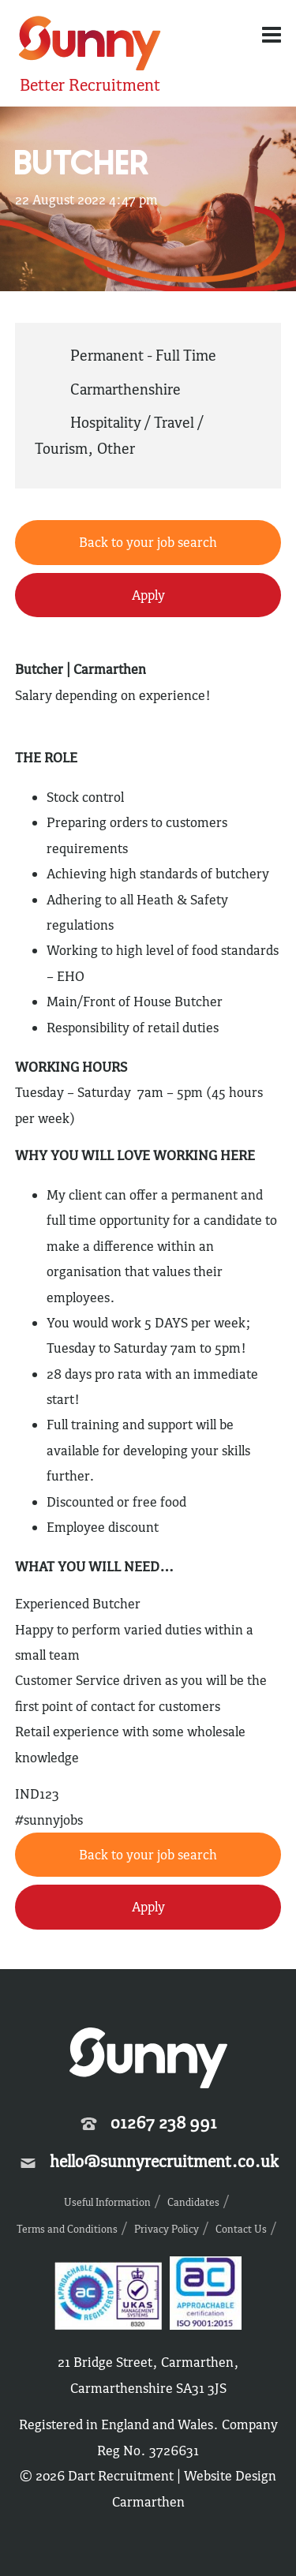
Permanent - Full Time (143, 355)
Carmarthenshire (125, 389)
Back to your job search (148, 542)
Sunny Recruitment (90, 45)
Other (116, 448)
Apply (148, 595)
